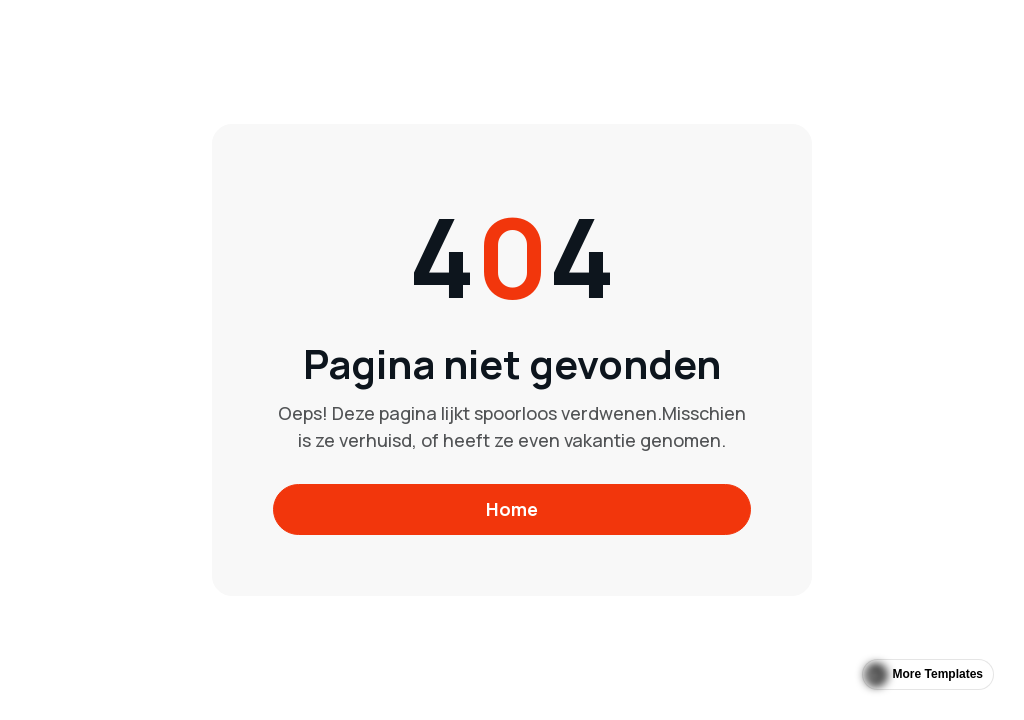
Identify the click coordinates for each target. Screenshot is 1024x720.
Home (512, 509)
